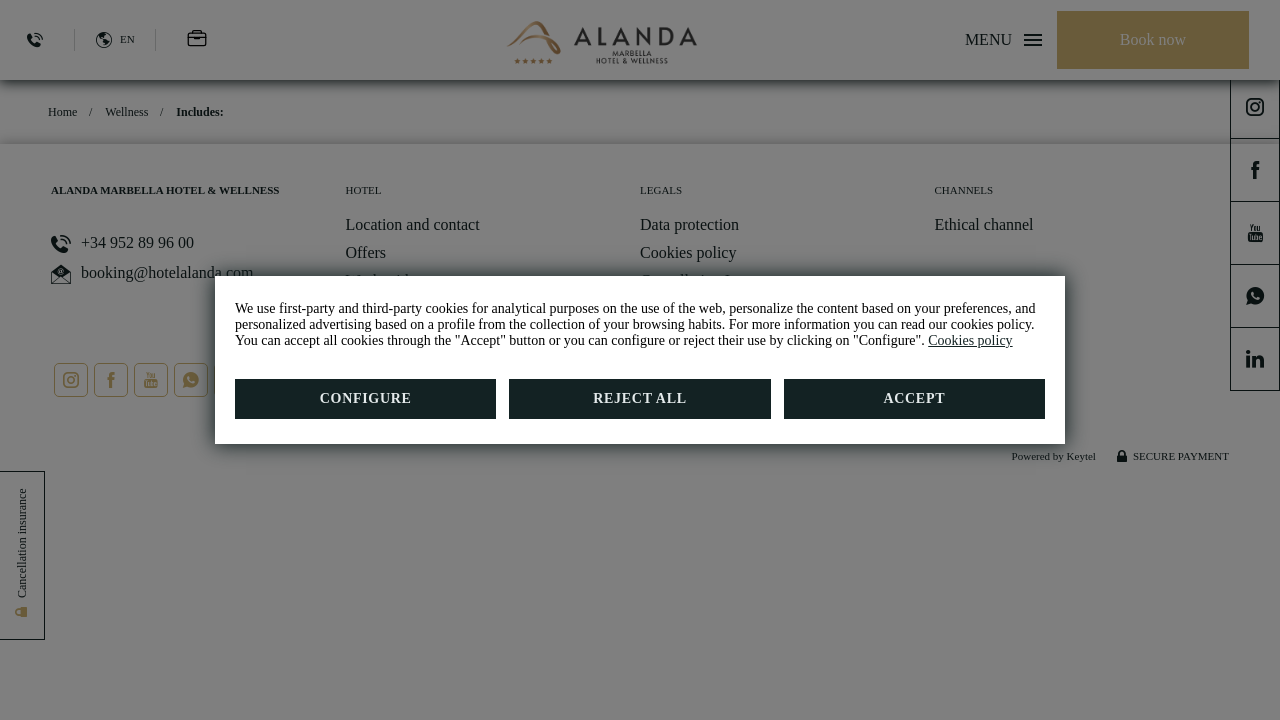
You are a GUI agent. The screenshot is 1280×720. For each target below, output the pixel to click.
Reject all (640, 398)
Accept (914, 398)
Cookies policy (970, 340)
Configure (366, 398)
